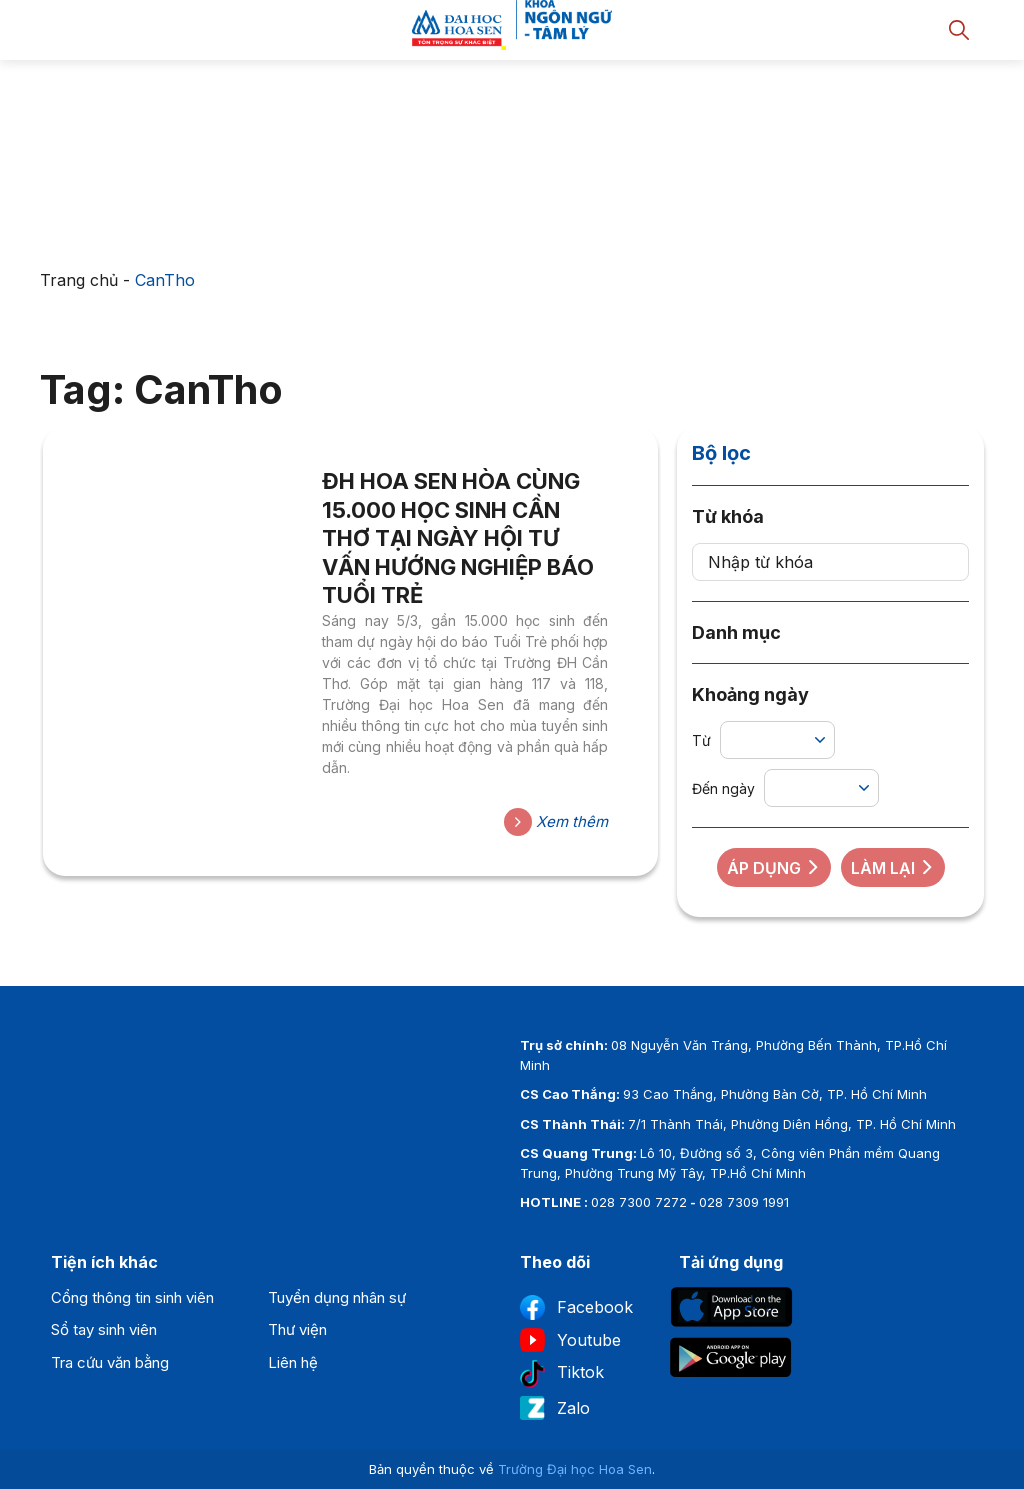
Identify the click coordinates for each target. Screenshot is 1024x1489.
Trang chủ (79, 280)
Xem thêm (556, 822)
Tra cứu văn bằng (110, 1362)
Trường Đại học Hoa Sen (575, 1469)
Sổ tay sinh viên (104, 1329)
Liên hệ (293, 1362)
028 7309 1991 (744, 1202)
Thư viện (297, 1329)
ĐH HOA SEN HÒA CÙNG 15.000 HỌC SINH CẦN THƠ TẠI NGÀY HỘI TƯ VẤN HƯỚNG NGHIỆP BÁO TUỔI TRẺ (458, 538)
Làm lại (893, 868)
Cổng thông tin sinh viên (132, 1297)
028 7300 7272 (639, 1202)
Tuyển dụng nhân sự (337, 1297)
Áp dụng (774, 868)
